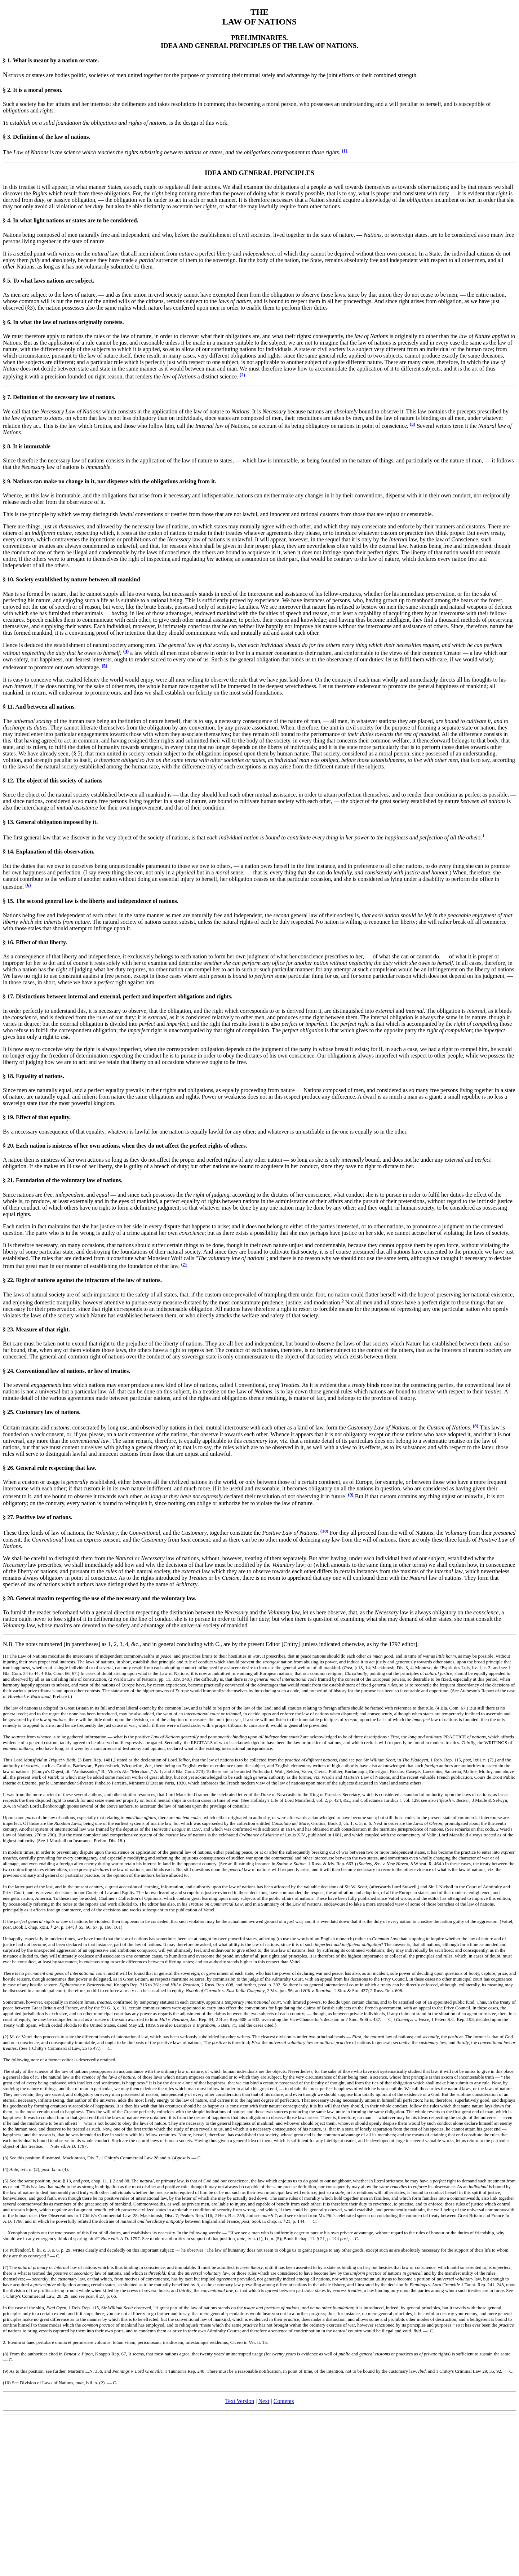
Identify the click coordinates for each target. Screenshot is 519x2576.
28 (10, 1598)
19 (10, 1117)
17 (10, 996)
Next (263, 2401)
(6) (28, 885)
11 (10, 707)
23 (10, 1329)
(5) (104, 665)
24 (10, 1371)
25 (10, 1412)
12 (10, 780)
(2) (242, 374)
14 (10, 851)
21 (10, 1180)
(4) (126, 651)
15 (10, 901)
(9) (351, 1494)
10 (10, 579)
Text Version (239, 2401)
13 (10, 822)
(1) (344, 150)
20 (10, 1146)
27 (10, 1517)
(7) (184, 1264)
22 (10, 1280)
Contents (284, 2401)
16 (10, 942)
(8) (476, 1425)
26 (10, 1468)
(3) (413, 424)
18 (10, 1076)
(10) (324, 1531)
